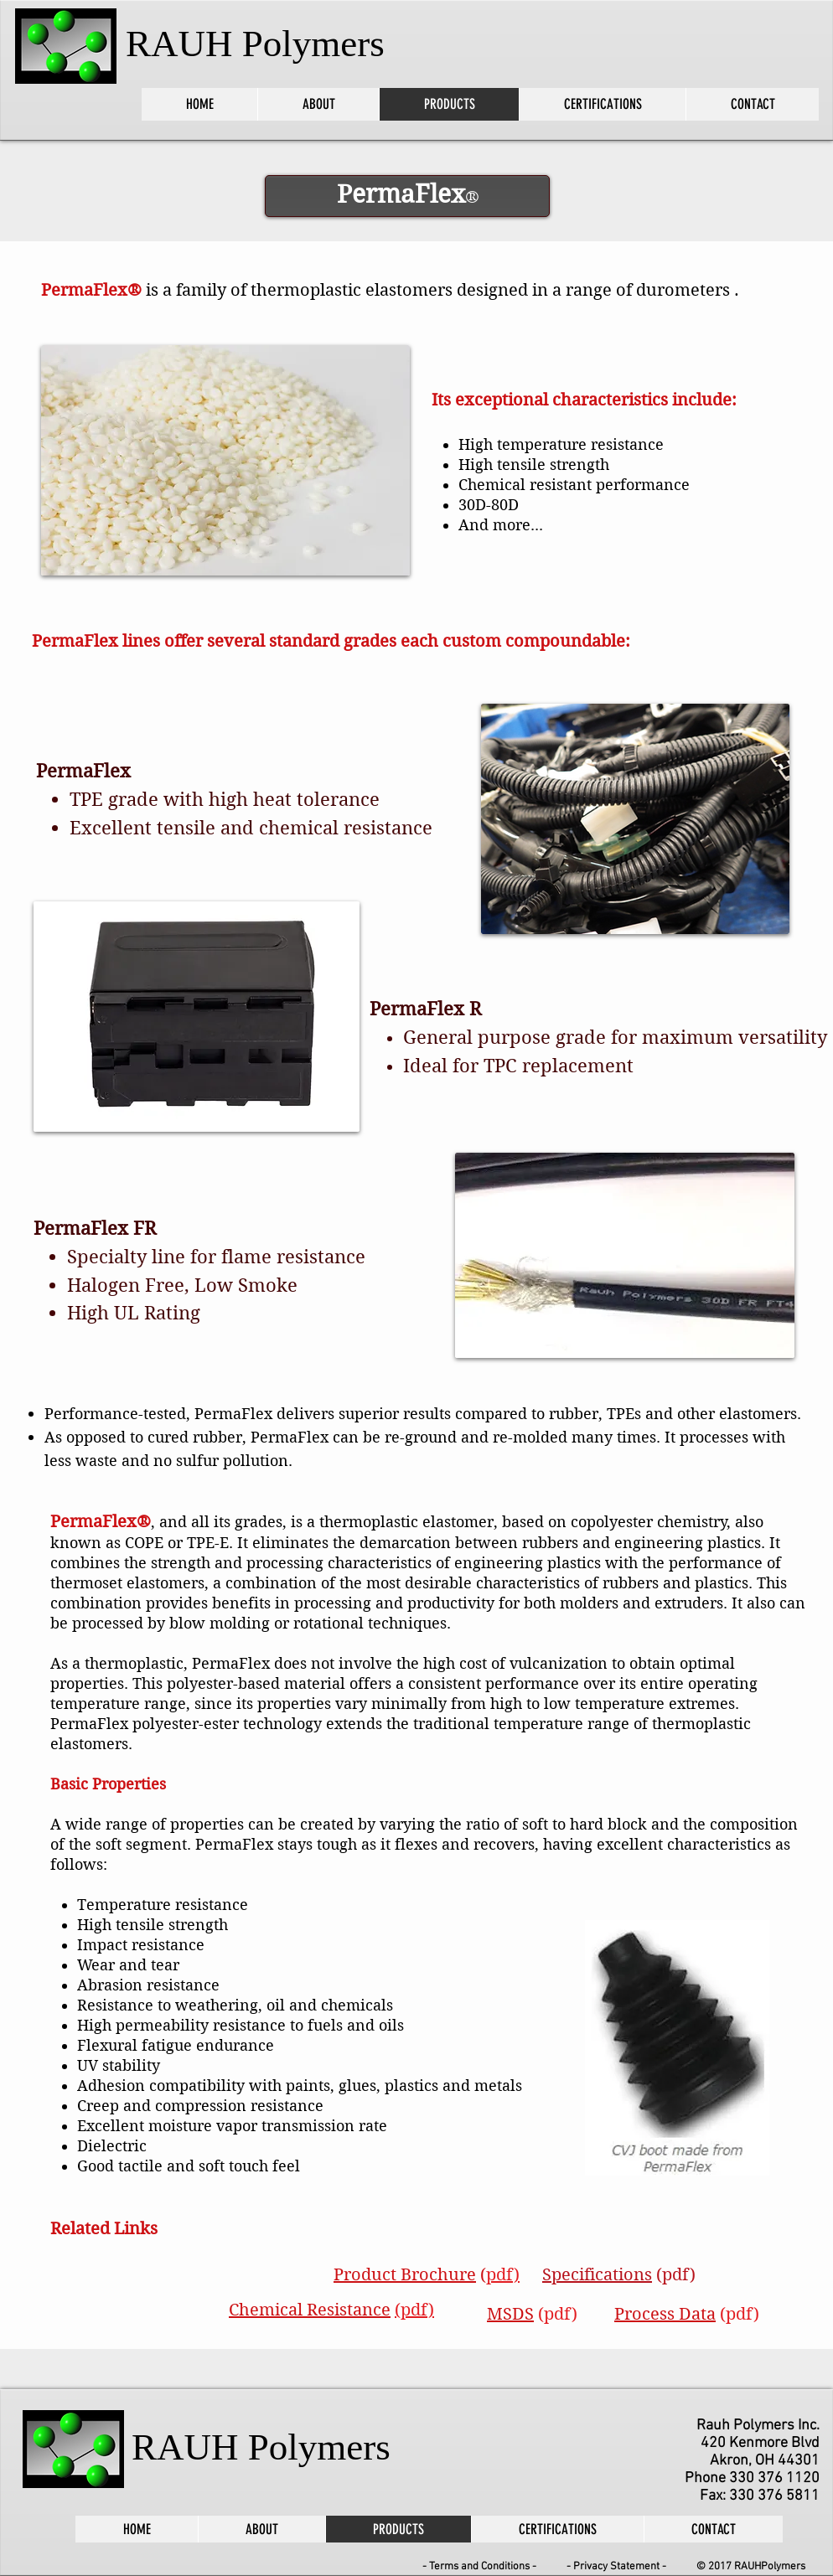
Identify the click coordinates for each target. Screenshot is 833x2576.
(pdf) (676, 2274)
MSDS (510, 2314)
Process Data (665, 2314)
